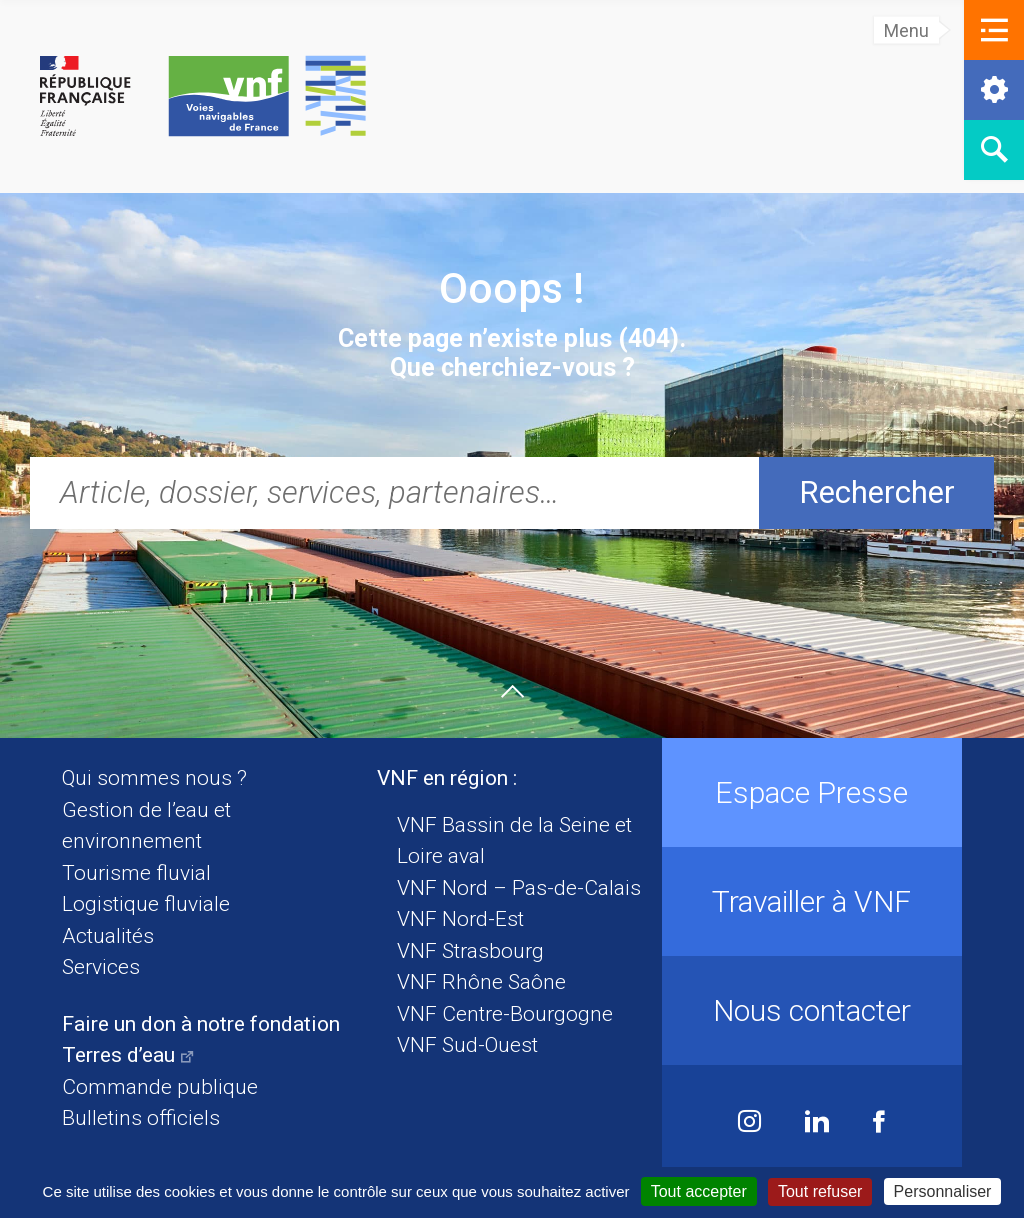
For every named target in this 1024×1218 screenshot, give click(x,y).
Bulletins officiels (141, 1118)
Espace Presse (811, 792)
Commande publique (160, 1087)
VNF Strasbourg (470, 951)
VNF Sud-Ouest (467, 1045)
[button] (994, 30)
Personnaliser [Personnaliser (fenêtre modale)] (943, 1191)
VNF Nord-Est (460, 919)
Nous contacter (812, 1010)
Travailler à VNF (811, 901)
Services (101, 967)
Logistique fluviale (146, 904)
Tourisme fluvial (136, 873)
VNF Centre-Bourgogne (505, 1014)
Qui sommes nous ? (154, 778)
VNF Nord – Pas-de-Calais (519, 888)
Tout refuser (820, 1191)
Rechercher (877, 492)
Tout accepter (699, 1191)
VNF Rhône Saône (481, 982)
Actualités (108, 936)
